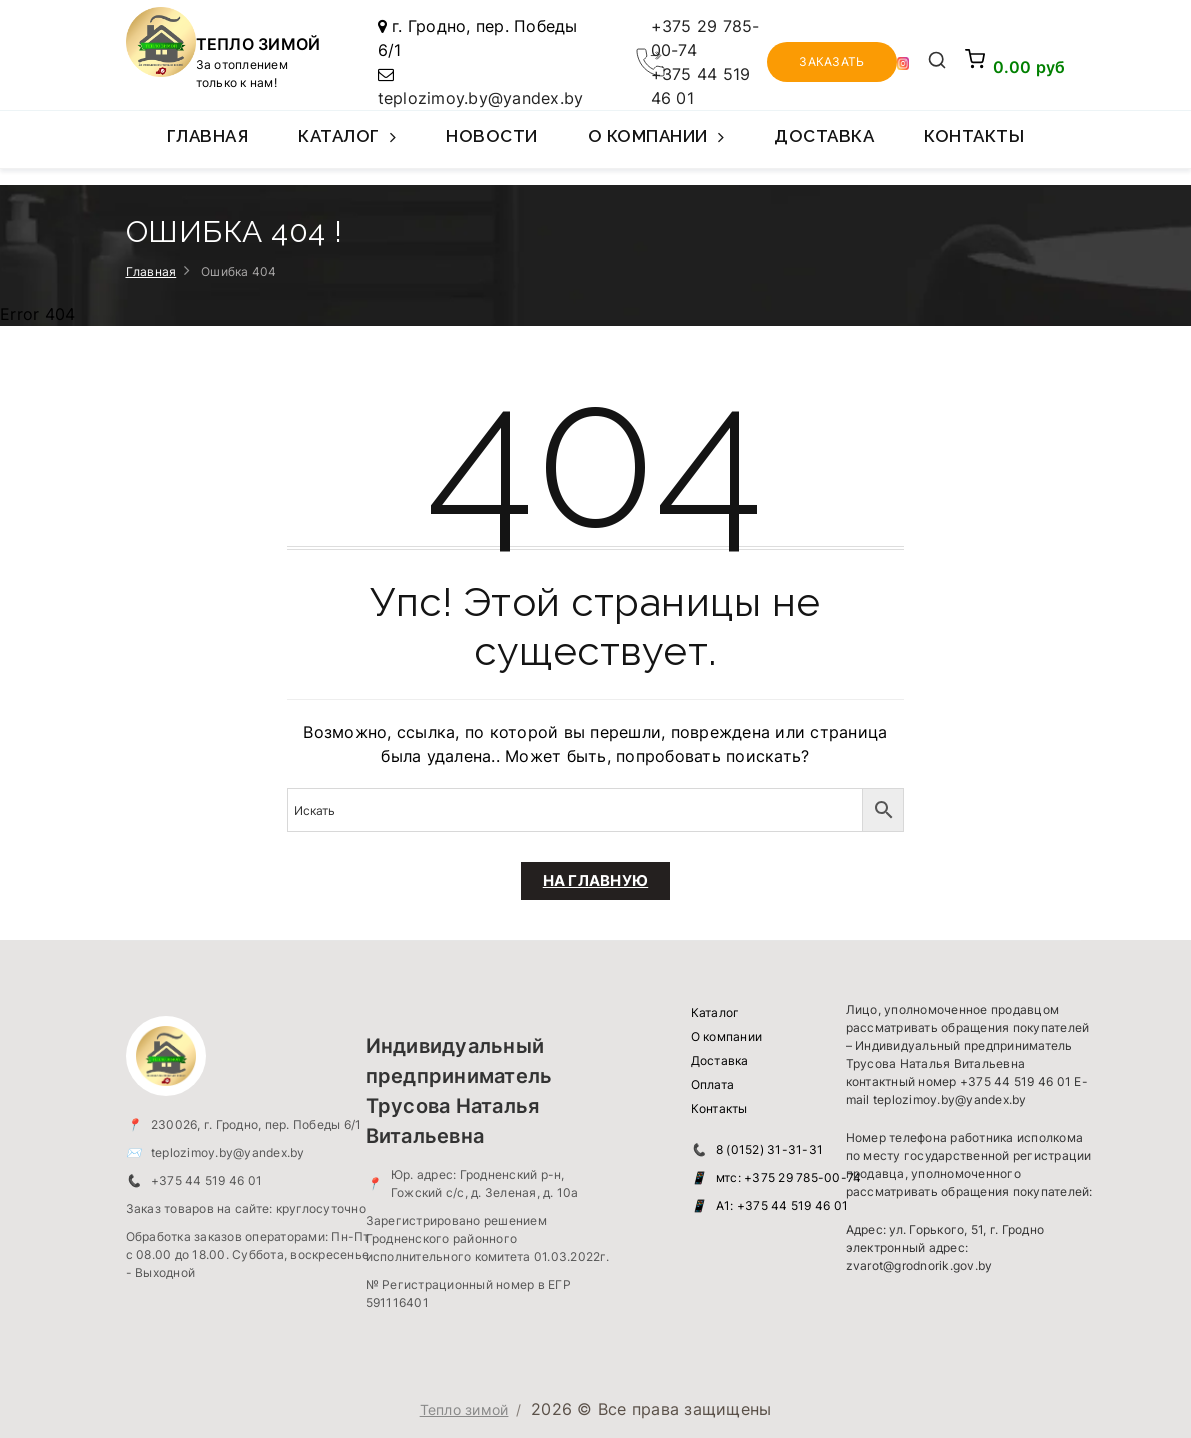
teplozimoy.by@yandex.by (481, 98)
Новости (492, 136)
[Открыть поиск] (936, 62)
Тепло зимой (464, 1409)
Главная (208, 136)
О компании (656, 147)
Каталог (347, 147)
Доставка (824, 136)
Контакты (974, 136)
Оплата (713, 1084)
